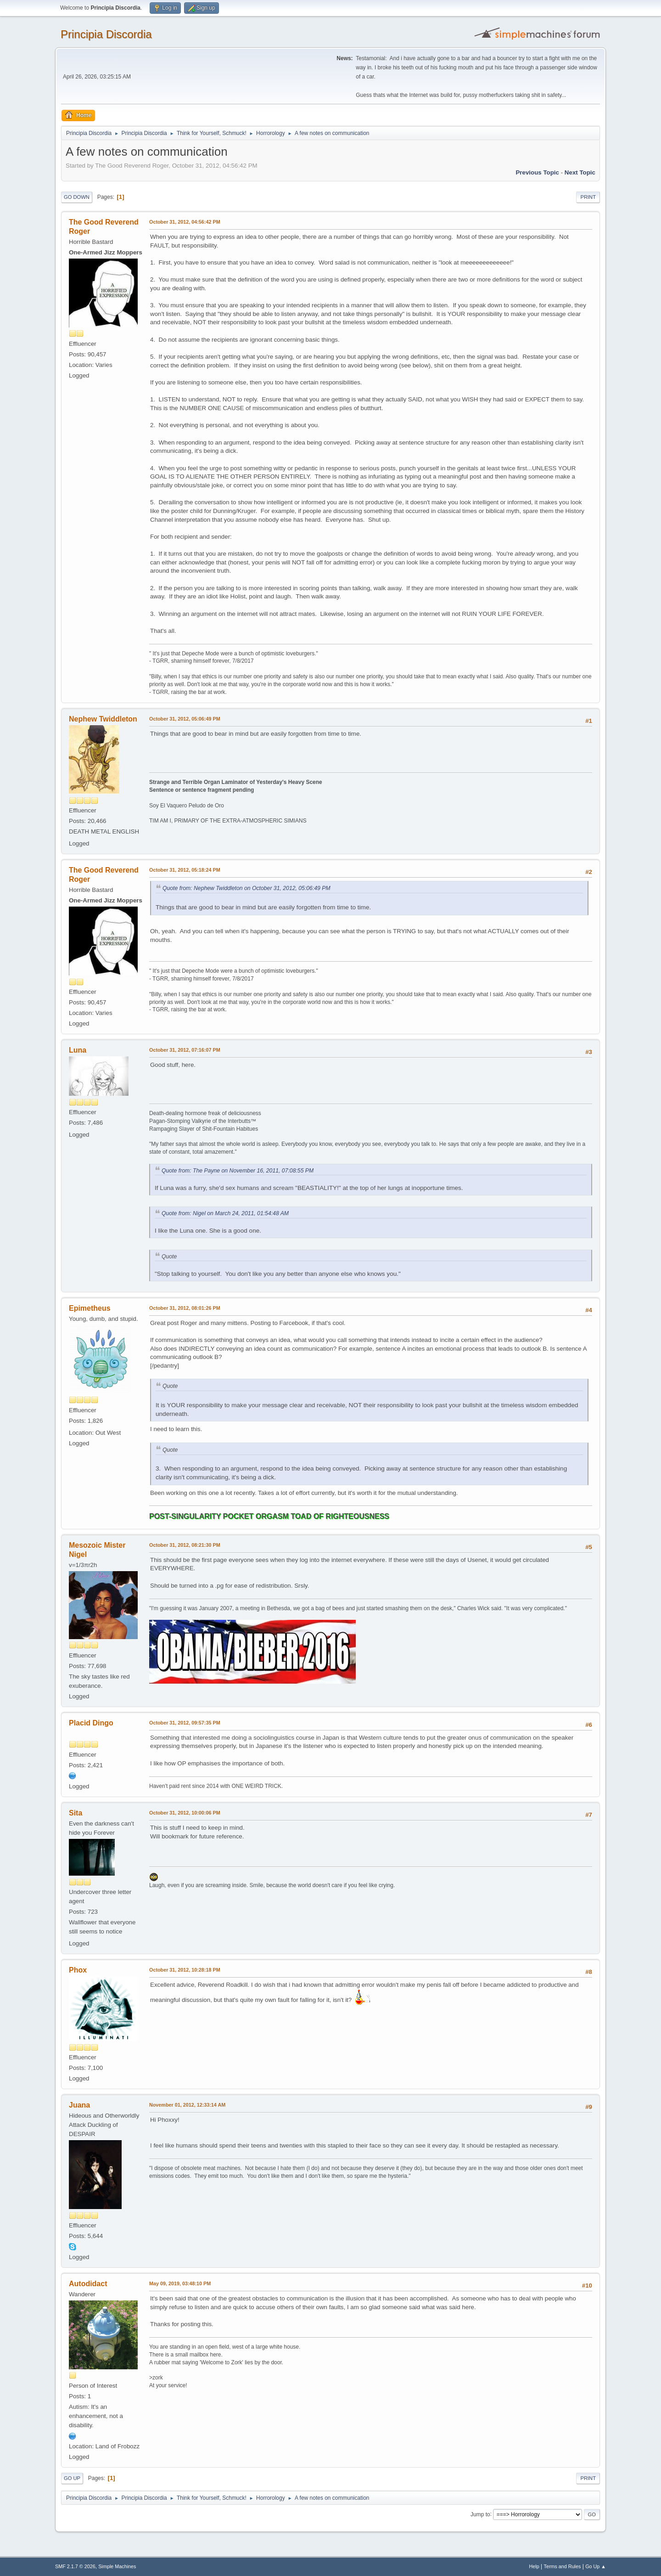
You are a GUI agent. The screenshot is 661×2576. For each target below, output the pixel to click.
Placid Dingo (91, 1723)
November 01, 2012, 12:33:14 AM (187, 2105)
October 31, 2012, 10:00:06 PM (184, 1812)
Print (588, 197)
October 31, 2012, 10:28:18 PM (184, 1970)
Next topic (580, 172)
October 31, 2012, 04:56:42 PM (184, 222)
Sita (75, 1813)
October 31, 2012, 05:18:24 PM (184, 870)
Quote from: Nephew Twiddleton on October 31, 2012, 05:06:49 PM (246, 888)
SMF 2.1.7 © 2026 (75, 2566)
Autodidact (88, 2284)
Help (534, 2566)
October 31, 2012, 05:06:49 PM (184, 719)
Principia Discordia (106, 34)
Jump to (480, 2514)
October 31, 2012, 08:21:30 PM (184, 1545)
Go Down (77, 197)
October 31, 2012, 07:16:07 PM (184, 1050)
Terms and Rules (562, 2566)
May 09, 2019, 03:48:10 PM (180, 2283)
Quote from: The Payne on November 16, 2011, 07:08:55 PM (238, 1170)
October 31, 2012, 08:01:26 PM (184, 1308)
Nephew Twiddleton (103, 719)
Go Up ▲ (595, 2566)
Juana (79, 2105)
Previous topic (537, 172)
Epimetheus (90, 1308)
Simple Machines (117, 2566)
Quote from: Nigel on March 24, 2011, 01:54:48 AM (225, 1213)
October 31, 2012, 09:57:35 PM (184, 1722)
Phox (78, 1970)
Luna (77, 1050)
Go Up (72, 2478)
